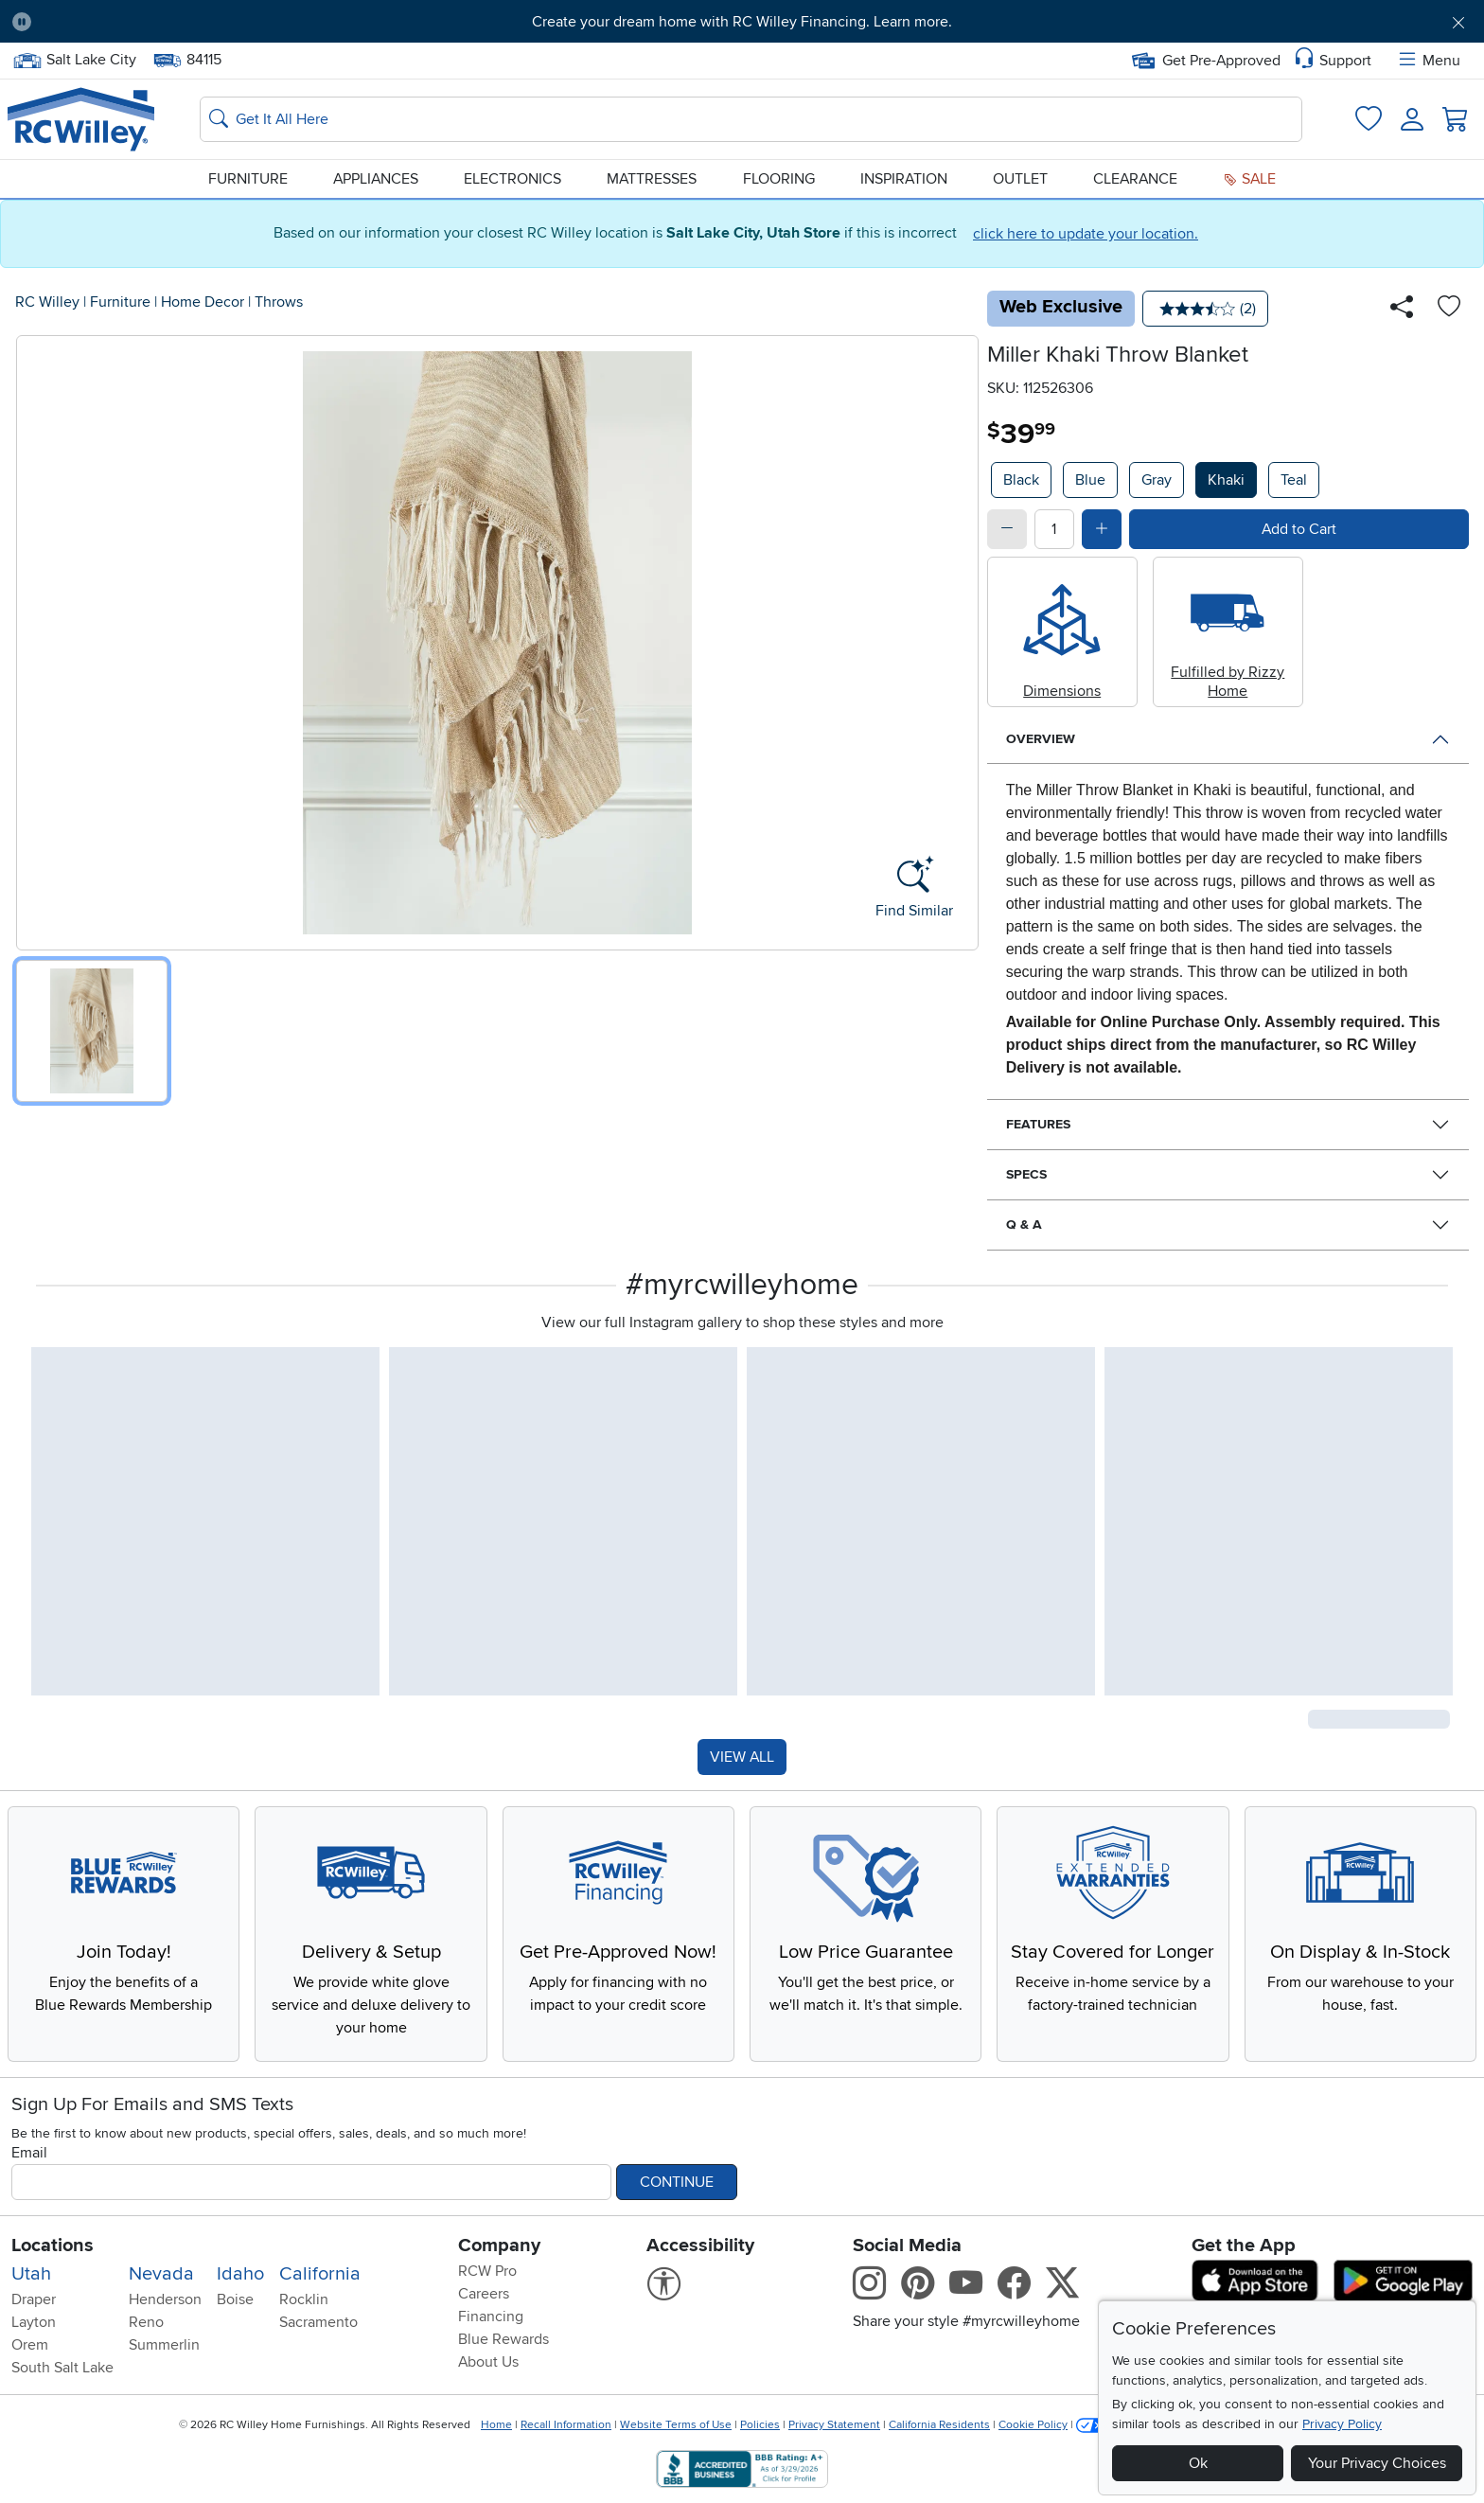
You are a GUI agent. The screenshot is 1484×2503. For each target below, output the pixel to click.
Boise (235, 2299)
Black (1021, 479)
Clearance (1135, 178)
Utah (31, 2274)
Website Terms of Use (676, 2425)
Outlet (1020, 178)
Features (1038, 1124)
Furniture (248, 178)
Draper (33, 2299)
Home (496, 2425)
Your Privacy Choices (1377, 2463)
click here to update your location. (1085, 233)
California (320, 2274)
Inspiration (903, 178)
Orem (29, 2344)
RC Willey (47, 302)
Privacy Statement (834, 2425)
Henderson (165, 2299)
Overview (1040, 739)
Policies (760, 2425)
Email (29, 2152)
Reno (146, 2322)
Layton (33, 2322)
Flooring (779, 178)
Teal (1294, 479)
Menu (1428, 61)
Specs (1026, 1174)
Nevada (161, 2274)
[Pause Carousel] (22, 22)
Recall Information (566, 2425)
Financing (490, 2316)
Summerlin (164, 2344)
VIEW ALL (742, 1757)
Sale (1249, 178)
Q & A (1024, 1224)
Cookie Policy (1033, 2425)
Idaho (240, 2274)
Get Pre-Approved (1206, 60)
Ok (1198, 2463)
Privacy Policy (1342, 2424)
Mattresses (652, 178)
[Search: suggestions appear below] (751, 119)
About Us (488, 2361)
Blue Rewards (503, 2339)
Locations (52, 2245)
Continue (677, 2182)
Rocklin (303, 2299)
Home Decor (202, 302)
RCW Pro (487, 2271)
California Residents (939, 2425)
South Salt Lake (62, 2367)
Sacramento (318, 2322)
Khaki (1226, 479)
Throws (279, 302)
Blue (1090, 479)
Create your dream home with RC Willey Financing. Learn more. (742, 21)
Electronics (512, 178)
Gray (1156, 479)
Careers (483, 2293)
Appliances (375, 178)
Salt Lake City (74, 60)
